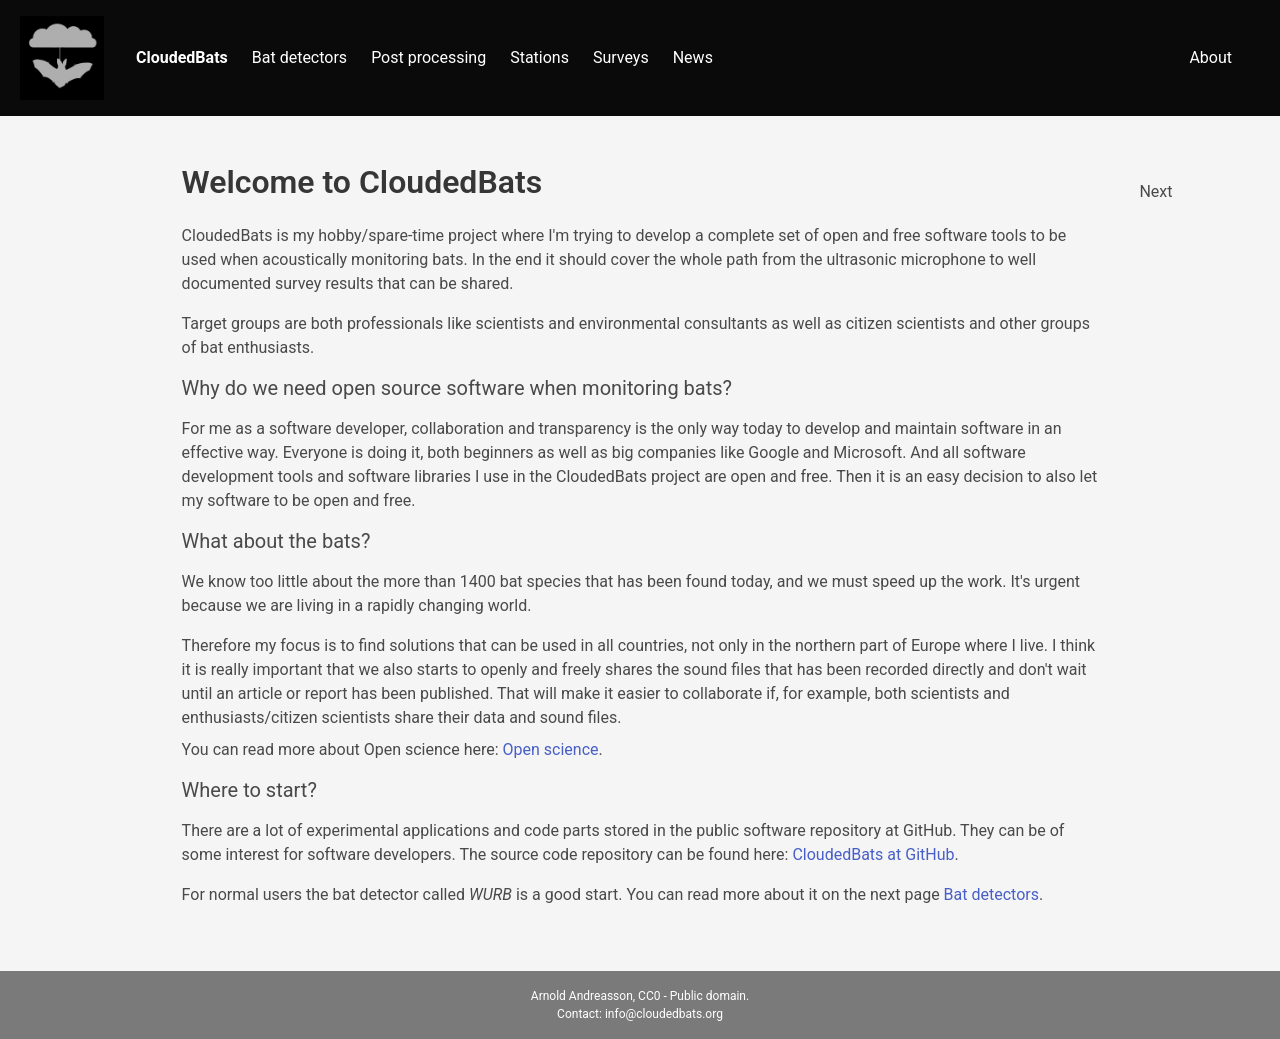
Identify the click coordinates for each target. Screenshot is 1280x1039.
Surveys (621, 57)
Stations (539, 57)
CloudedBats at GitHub (873, 854)
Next (1155, 191)
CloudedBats (182, 57)
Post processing (428, 57)
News (693, 57)
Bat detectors (299, 57)
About (1210, 57)
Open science (551, 749)
